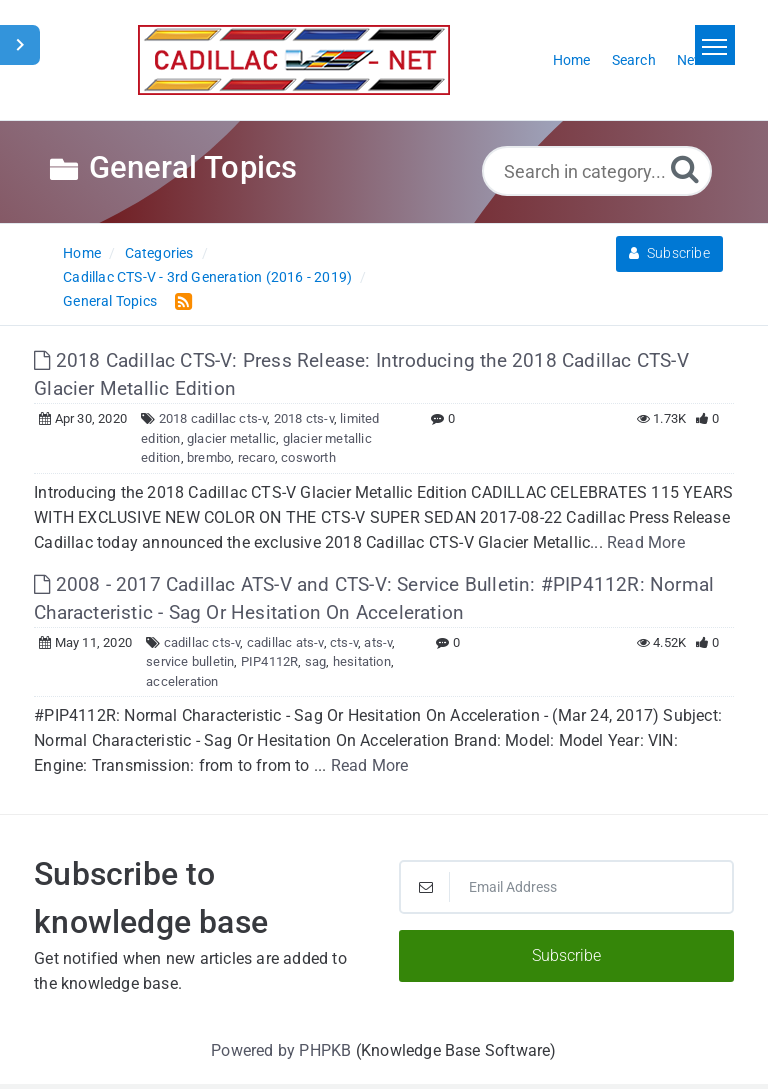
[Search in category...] (597, 171)
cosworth (308, 457)
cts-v (344, 642)
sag (316, 661)
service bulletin (190, 661)
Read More (646, 542)
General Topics (110, 301)
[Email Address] (566, 887)
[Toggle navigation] (715, 45)
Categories (159, 253)
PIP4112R (270, 661)
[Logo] (294, 60)
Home (82, 253)
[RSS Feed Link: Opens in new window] (179, 300)
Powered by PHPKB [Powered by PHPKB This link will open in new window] (281, 1050)
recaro (256, 457)
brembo (209, 457)
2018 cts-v (304, 418)
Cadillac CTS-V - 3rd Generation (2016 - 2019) (207, 277)
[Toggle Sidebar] (20, 45)
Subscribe (669, 253)
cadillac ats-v (285, 642)
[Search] (685, 168)
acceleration (182, 681)
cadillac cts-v (202, 642)
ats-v (378, 642)
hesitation (362, 661)
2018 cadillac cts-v (213, 418)
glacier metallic (231, 438)
